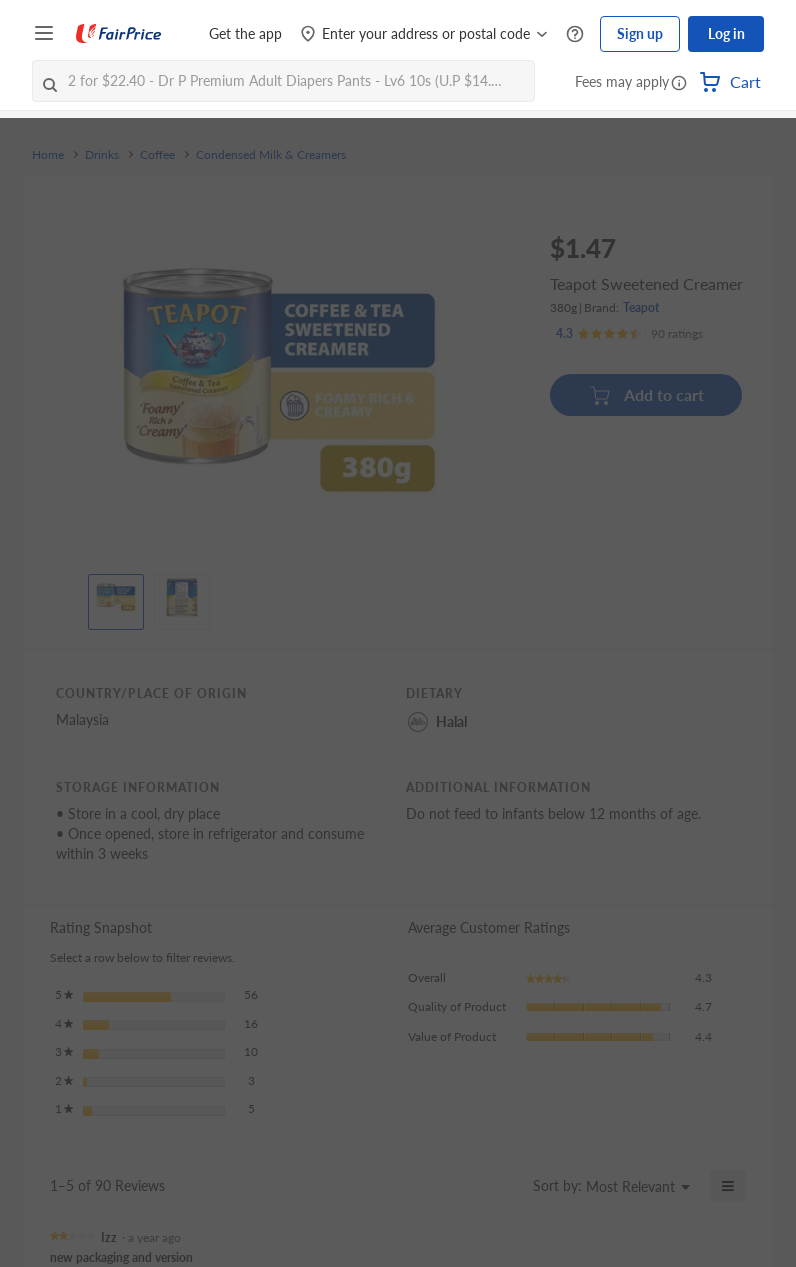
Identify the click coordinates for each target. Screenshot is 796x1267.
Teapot (641, 307)
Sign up (640, 33)
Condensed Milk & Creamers (271, 155)
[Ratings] (629, 334)
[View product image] (116, 597)
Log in (726, 33)
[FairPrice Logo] (119, 34)
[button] (679, 84)
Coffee (157, 155)
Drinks (102, 155)
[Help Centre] (575, 34)
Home (48, 155)
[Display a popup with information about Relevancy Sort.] (505, 1186)
